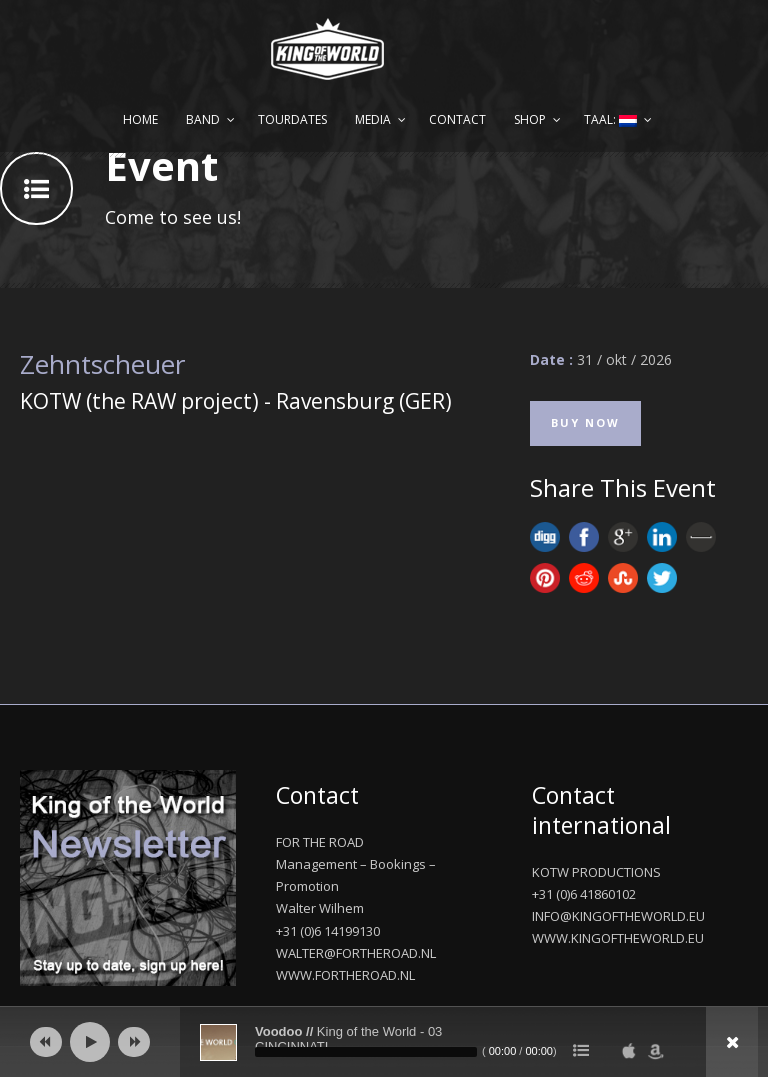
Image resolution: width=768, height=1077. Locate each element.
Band (203, 119)
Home (140, 119)
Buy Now (585, 422)
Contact (457, 119)
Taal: (610, 119)
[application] (384, 1042)
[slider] (366, 1052)
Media (373, 119)
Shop (530, 119)
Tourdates (292, 119)
